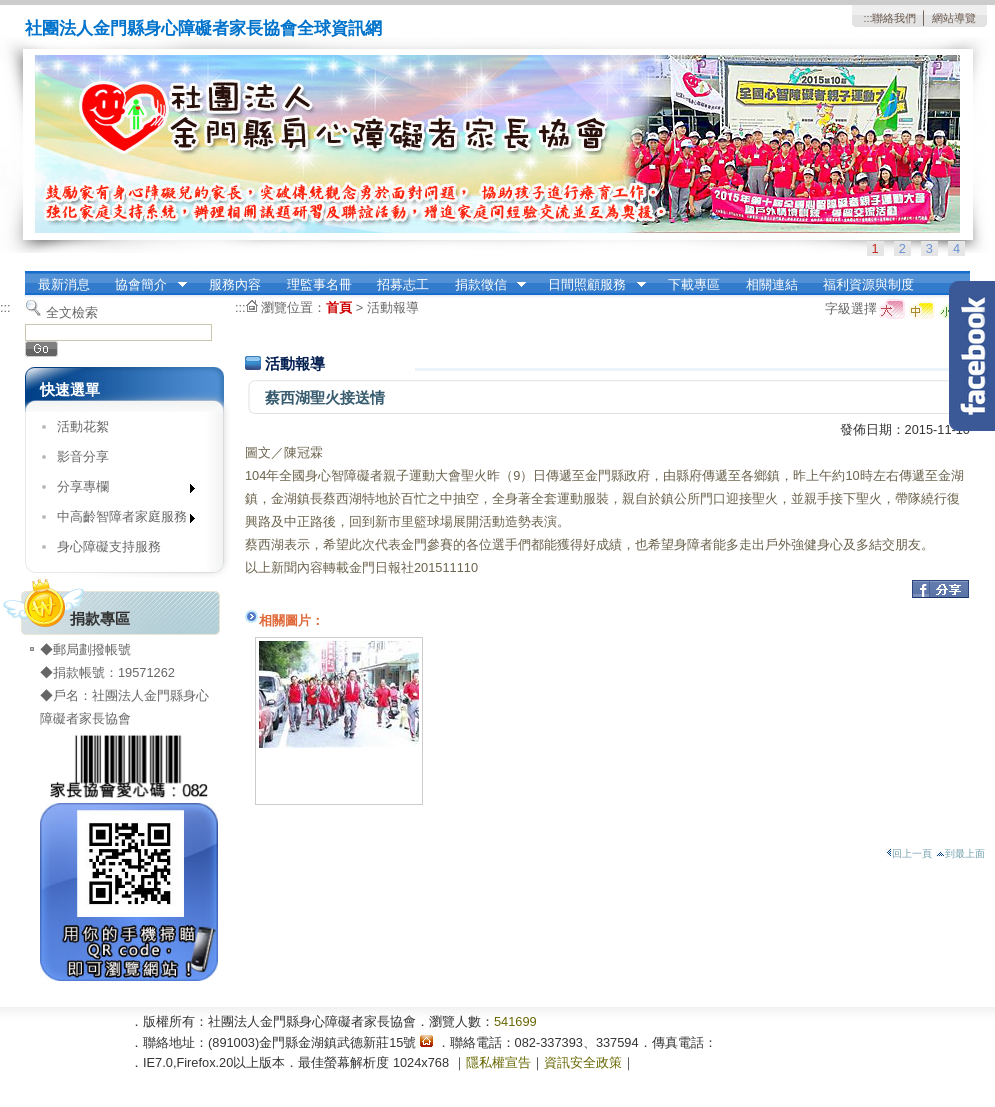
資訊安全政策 (583, 1062)
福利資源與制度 (868, 284)
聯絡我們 (894, 18)
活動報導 (393, 307)
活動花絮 (83, 426)
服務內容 (235, 284)
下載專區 (694, 284)
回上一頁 (909, 853)
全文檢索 (72, 312)
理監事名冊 (319, 284)
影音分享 (83, 456)
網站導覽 (954, 18)
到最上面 (960, 853)
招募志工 (403, 284)
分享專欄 (119, 490)
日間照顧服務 (591, 285)
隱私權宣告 (498, 1062)
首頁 (339, 307)
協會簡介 (145, 285)
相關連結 (772, 284)
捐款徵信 (484, 285)
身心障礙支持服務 (109, 546)
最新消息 (64, 284)
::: (867, 18)
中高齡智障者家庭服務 (119, 520)
